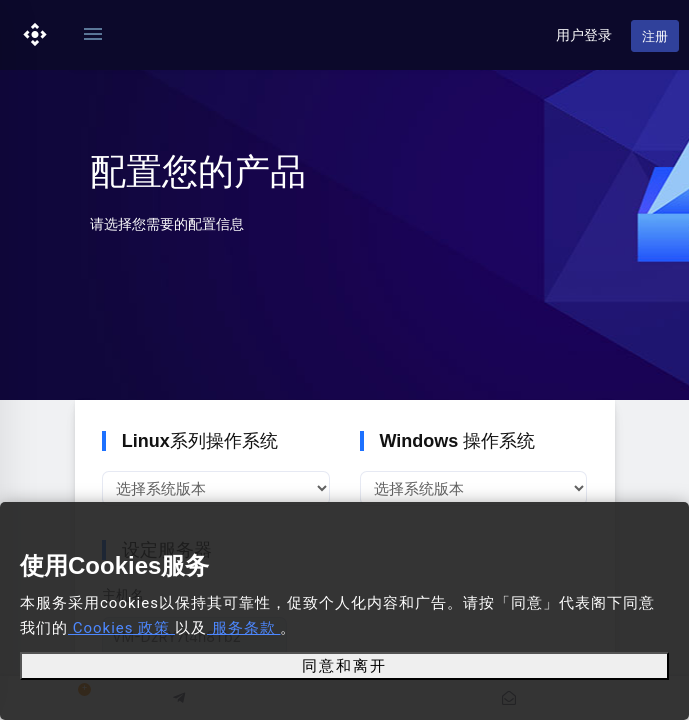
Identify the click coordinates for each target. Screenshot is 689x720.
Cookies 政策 (121, 628)
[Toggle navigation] (93, 35)
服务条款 (243, 628)
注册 (655, 36)
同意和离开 (344, 666)
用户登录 (584, 35)
